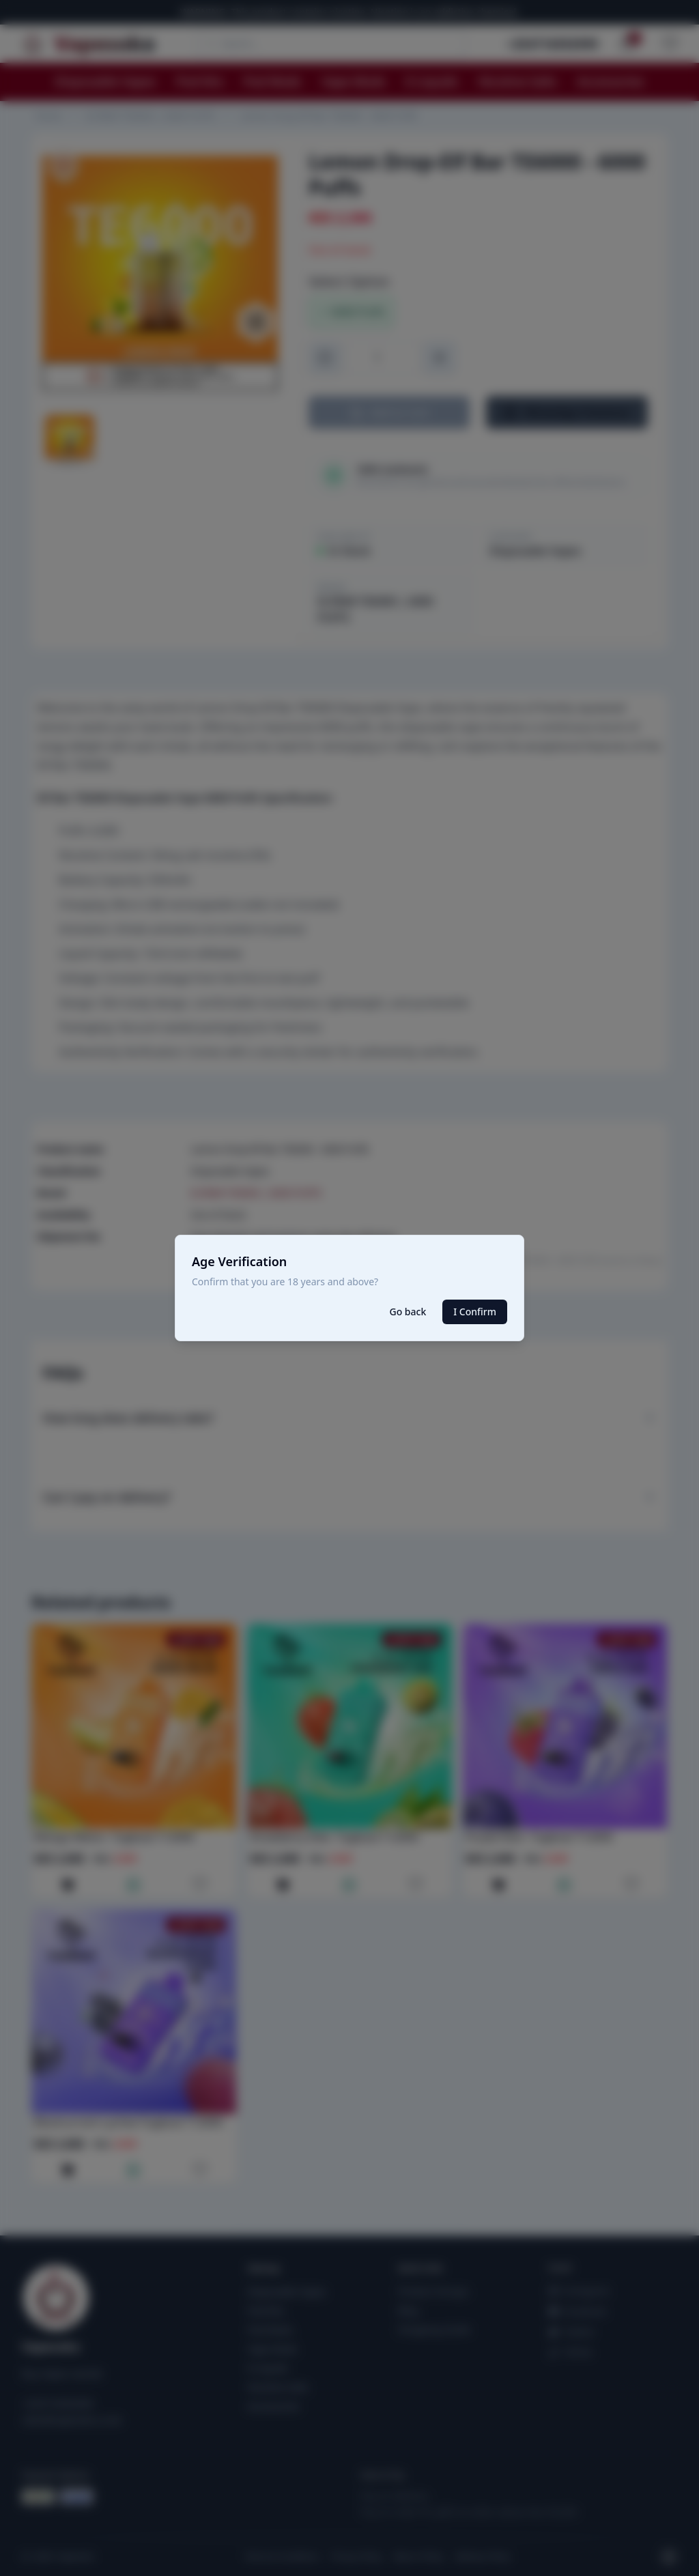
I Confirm (474, 1311)
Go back (407, 1311)
